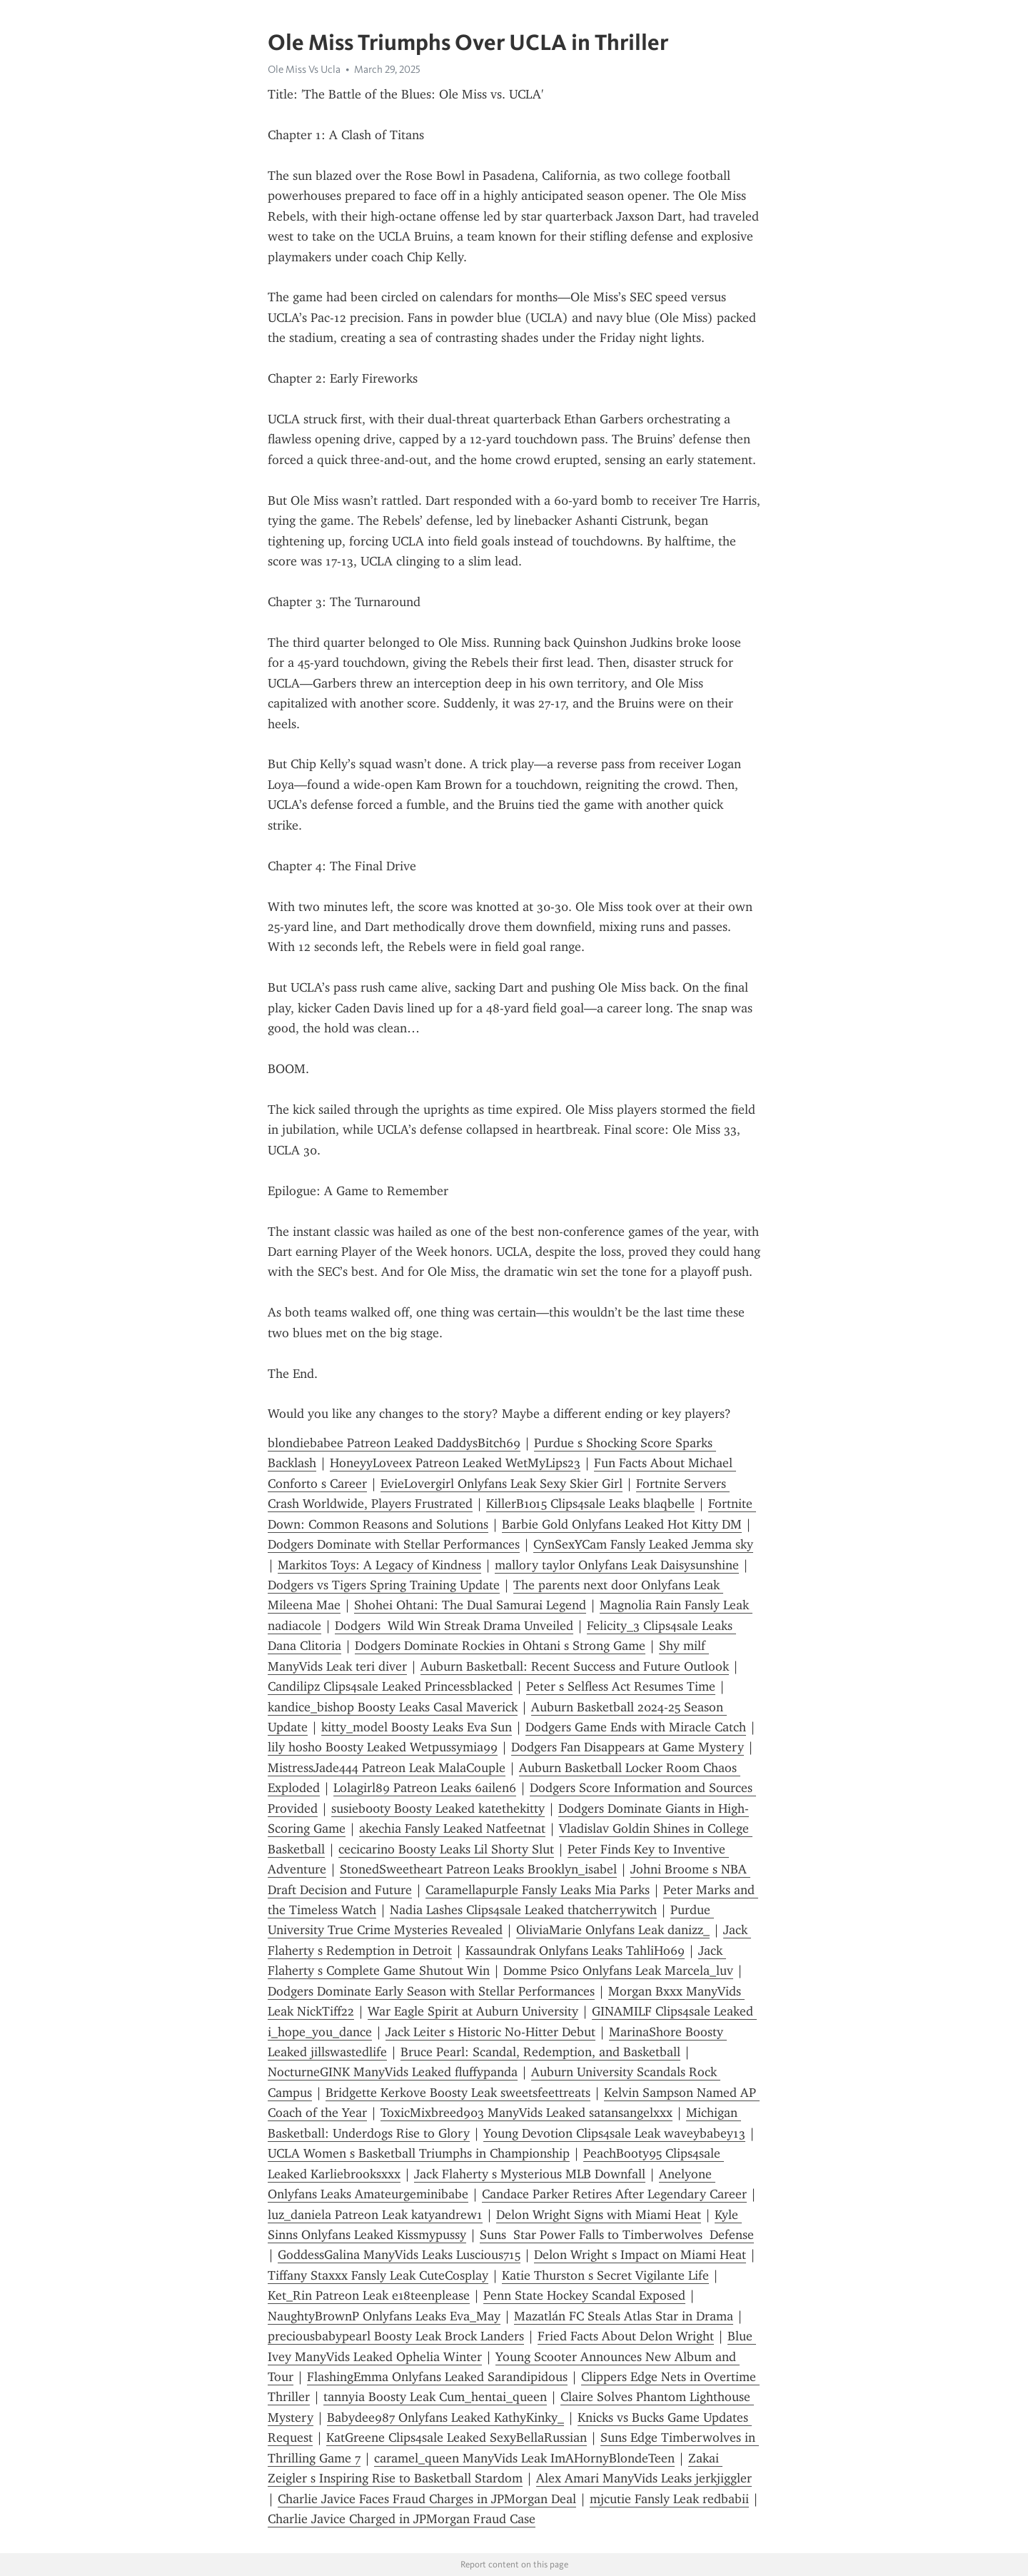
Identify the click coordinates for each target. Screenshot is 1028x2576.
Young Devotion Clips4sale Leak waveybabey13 (614, 2133)
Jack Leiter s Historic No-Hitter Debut (490, 2032)
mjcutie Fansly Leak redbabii (669, 2499)
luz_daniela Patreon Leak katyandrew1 (375, 2215)
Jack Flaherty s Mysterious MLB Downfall (529, 2174)
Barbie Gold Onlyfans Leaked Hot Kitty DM (622, 1524)
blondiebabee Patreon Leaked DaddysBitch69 (394, 1443)
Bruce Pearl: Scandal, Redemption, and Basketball (540, 2052)
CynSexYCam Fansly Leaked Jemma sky (643, 1544)
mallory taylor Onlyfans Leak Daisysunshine (617, 1565)
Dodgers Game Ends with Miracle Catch (635, 1727)
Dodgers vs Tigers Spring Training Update (384, 1585)
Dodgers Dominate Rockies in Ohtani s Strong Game (500, 1646)
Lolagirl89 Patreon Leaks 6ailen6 (424, 1788)
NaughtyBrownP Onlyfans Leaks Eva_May (384, 2316)
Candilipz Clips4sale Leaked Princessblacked (390, 1686)
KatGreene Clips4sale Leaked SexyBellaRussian (456, 2437)
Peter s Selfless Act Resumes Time (620, 1686)
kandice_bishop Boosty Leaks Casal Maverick (393, 1707)
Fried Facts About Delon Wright (626, 2336)
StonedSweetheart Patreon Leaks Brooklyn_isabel (478, 1869)
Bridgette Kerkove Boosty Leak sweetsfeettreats (458, 2092)
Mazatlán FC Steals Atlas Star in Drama (623, 2316)
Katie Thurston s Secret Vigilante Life (605, 2275)
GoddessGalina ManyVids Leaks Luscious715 (399, 2255)
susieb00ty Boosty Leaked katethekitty (438, 1808)
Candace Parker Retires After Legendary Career (614, 2194)
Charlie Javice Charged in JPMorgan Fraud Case (401, 2519)
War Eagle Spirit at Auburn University (473, 2011)
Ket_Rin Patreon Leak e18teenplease (369, 2295)
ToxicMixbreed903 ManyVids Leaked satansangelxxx (526, 2112)
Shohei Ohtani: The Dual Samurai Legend (470, 1605)
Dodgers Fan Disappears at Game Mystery (627, 1747)
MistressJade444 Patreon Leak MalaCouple (386, 1768)
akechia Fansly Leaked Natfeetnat (452, 1828)
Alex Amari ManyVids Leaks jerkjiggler (644, 2478)
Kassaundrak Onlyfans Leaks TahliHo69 (575, 1950)
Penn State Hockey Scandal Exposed (584, 2295)
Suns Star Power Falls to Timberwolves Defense (617, 2235)
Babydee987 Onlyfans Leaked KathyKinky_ (445, 2417)
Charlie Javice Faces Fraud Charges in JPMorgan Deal (427, 2499)
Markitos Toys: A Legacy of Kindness (379, 1565)
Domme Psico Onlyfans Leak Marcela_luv (618, 1970)
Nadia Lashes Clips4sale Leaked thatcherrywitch (523, 1910)
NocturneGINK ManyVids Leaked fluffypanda (393, 2072)
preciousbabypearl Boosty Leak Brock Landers (396, 2336)
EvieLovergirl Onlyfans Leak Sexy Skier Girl (502, 1483)
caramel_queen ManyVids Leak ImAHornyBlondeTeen (524, 2458)
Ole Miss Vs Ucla (304, 69)
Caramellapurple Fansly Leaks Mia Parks (537, 1890)
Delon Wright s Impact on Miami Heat (640, 2255)
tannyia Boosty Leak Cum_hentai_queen (435, 2397)
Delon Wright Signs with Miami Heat (598, 2215)
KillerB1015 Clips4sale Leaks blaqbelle (590, 1503)
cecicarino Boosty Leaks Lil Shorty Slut (446, 1849)
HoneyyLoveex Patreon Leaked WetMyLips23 (455, 1463)
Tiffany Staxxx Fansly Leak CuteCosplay (378, 2275)
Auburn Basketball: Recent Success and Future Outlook (574, 1666)
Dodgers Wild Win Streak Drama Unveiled (454, 1626)
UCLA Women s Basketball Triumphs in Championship (419, 2153)
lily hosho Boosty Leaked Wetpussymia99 (383, 1747)
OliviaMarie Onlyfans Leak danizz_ (613, 1930)
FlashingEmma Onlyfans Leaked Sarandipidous (437, 2377)
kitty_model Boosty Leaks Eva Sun (416, 1727)
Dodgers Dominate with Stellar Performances (394, 1544)
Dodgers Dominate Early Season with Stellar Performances (431, 1991)
